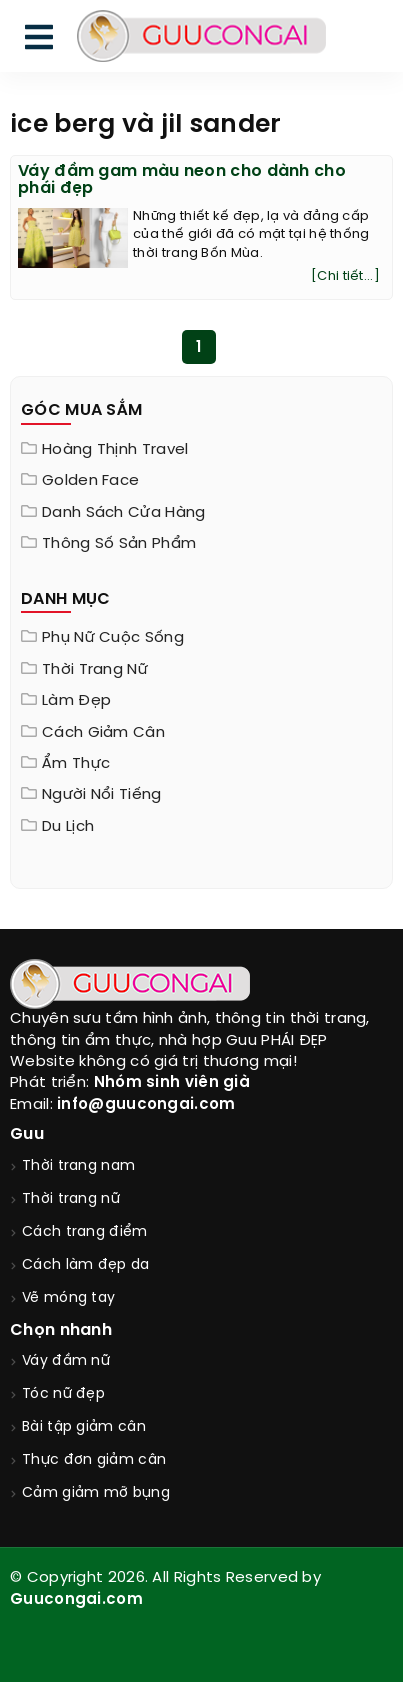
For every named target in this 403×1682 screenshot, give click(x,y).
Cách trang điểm (85, 1232)
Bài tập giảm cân (84, 1427)
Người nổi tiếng (102, 795)
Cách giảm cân (103, 733)
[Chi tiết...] (345, 276)
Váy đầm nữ (66, 1361)
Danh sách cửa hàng (123, 513)
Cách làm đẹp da (86, 1265)
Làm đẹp (76, 701)
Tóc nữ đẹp (63, 1394)
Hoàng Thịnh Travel (115, 450)
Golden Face (90, 481)
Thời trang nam (78, 1166)
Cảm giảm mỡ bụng (96, 1493)
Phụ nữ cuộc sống (113, 638)
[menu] (39, 41)
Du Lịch (68, 827)
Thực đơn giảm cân (94, 1460)
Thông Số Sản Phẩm (119, 544)
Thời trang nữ (95, 670)
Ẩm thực (76, 764)
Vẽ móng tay (68, 1298)
